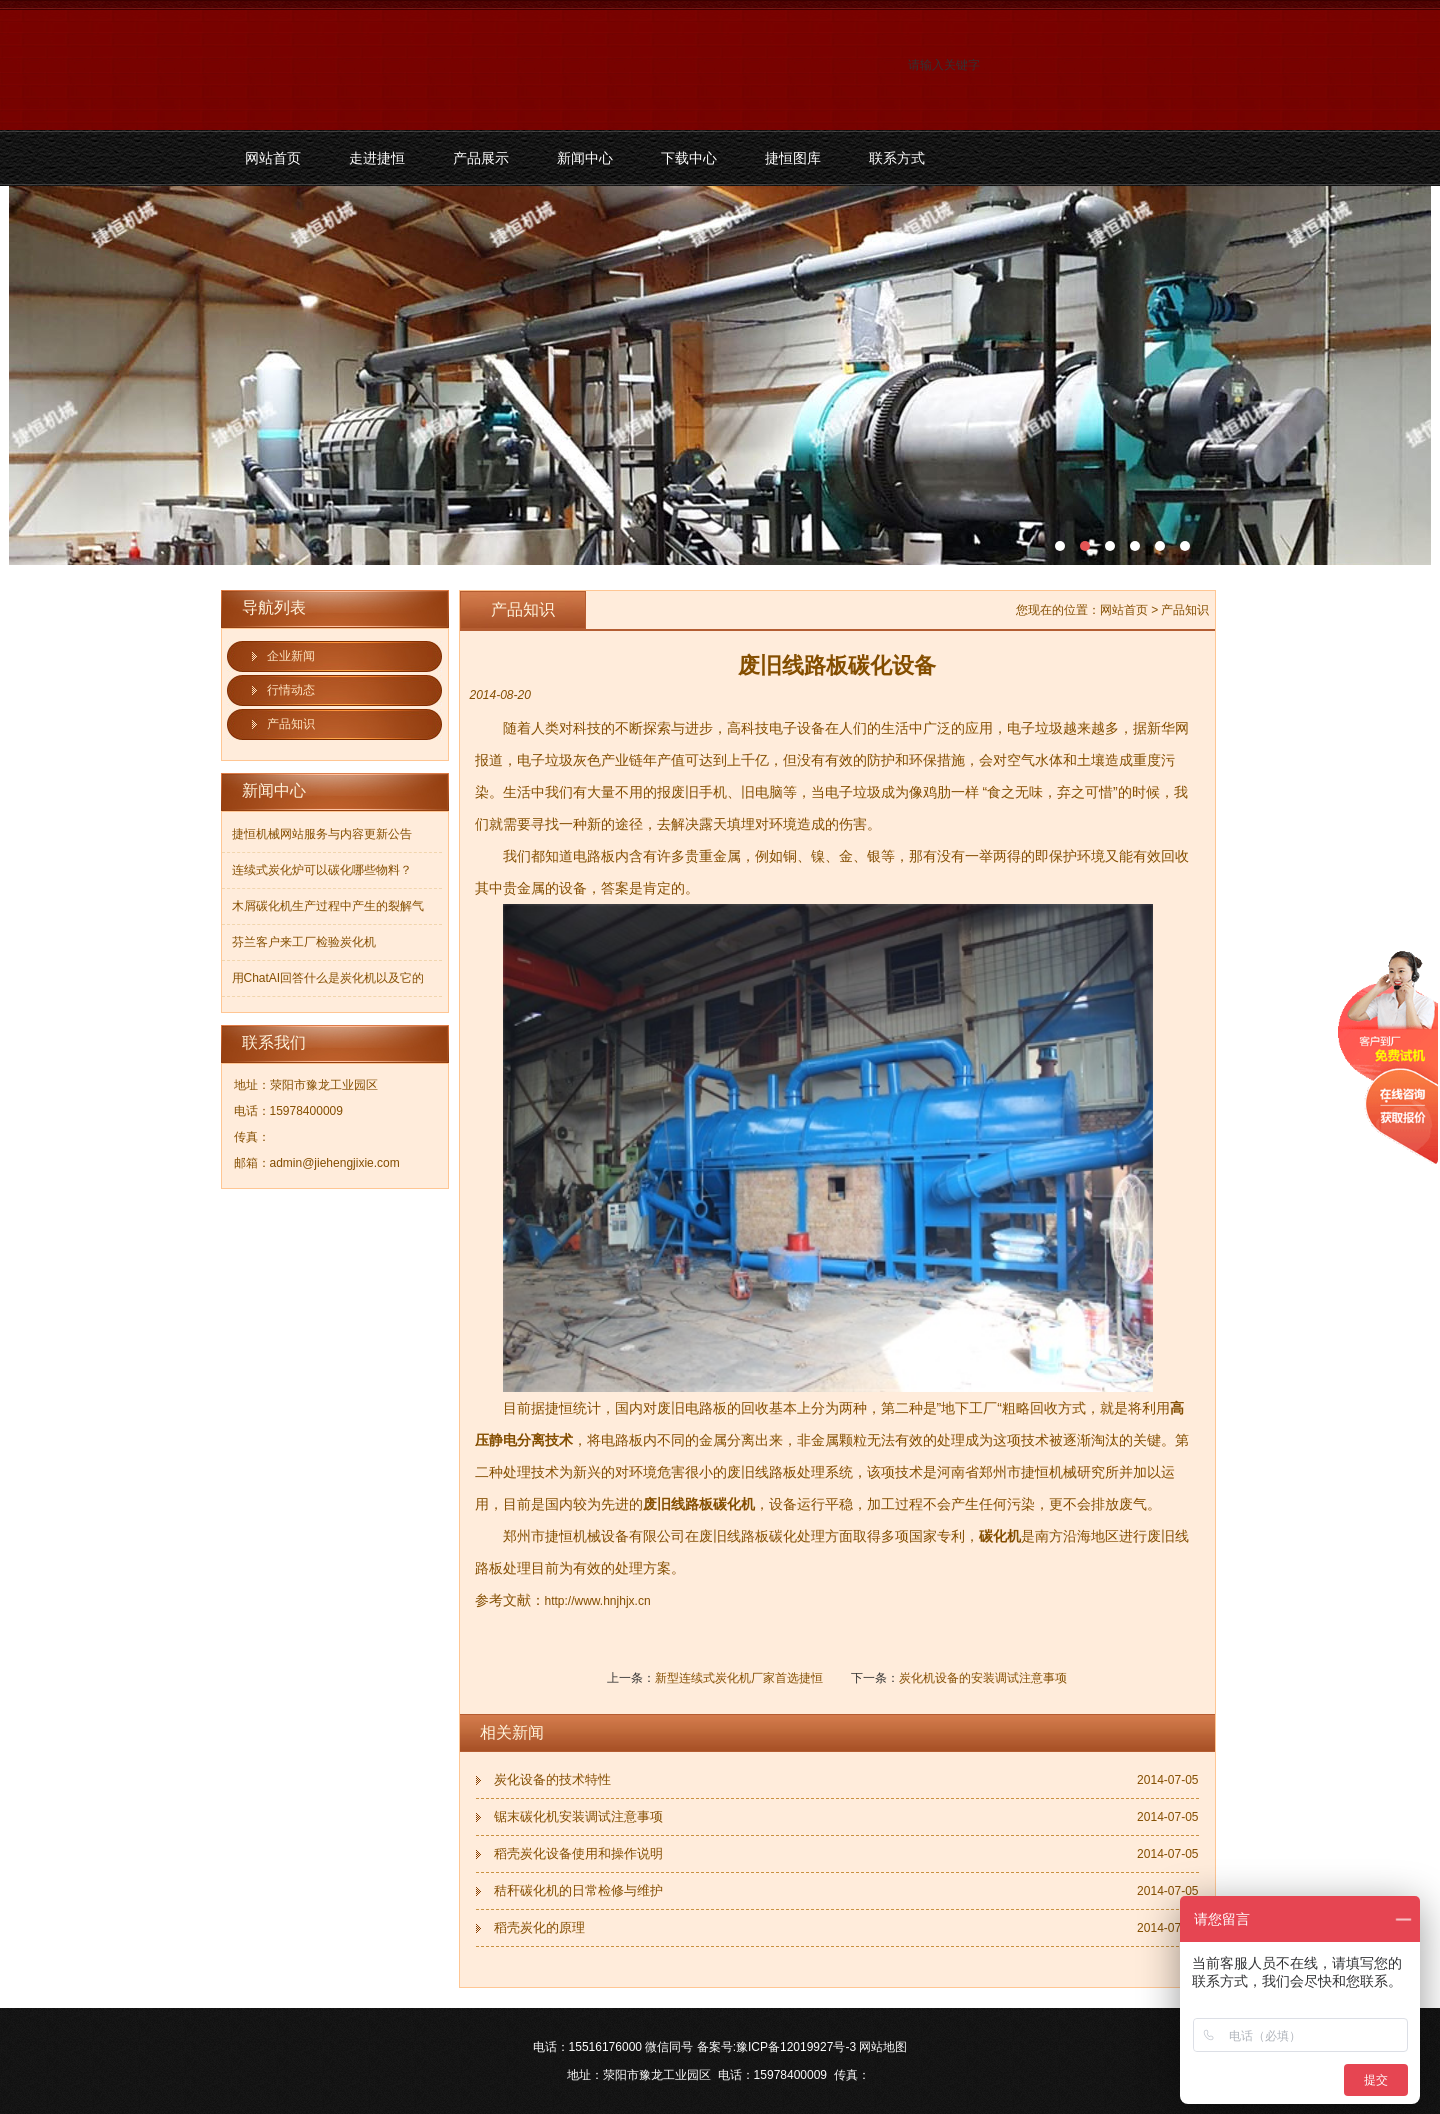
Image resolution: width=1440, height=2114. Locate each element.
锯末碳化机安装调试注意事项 (578, 1816)
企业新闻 (291, 656)
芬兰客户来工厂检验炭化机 (304, 942)
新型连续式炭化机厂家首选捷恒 (739, 1678)
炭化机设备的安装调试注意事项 (983, 1678)
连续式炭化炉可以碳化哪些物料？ (322, 870)
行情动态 (291, 690)
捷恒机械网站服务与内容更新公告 (322, 834)
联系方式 (897, 158)
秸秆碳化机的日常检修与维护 (578, 1890)
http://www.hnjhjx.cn (598, 1601)
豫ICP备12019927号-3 (796, 2047)
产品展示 (481, 158)
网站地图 (883, 2047)
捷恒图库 (793, 158)
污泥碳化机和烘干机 (720, 375)
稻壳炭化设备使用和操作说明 (578, 1853)
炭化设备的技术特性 (552, 1779)
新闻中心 (585, 158)
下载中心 (689, 158)
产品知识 (291, 724)
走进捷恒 (377, 158)
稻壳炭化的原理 (539, 1927)
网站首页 (273, 158)
